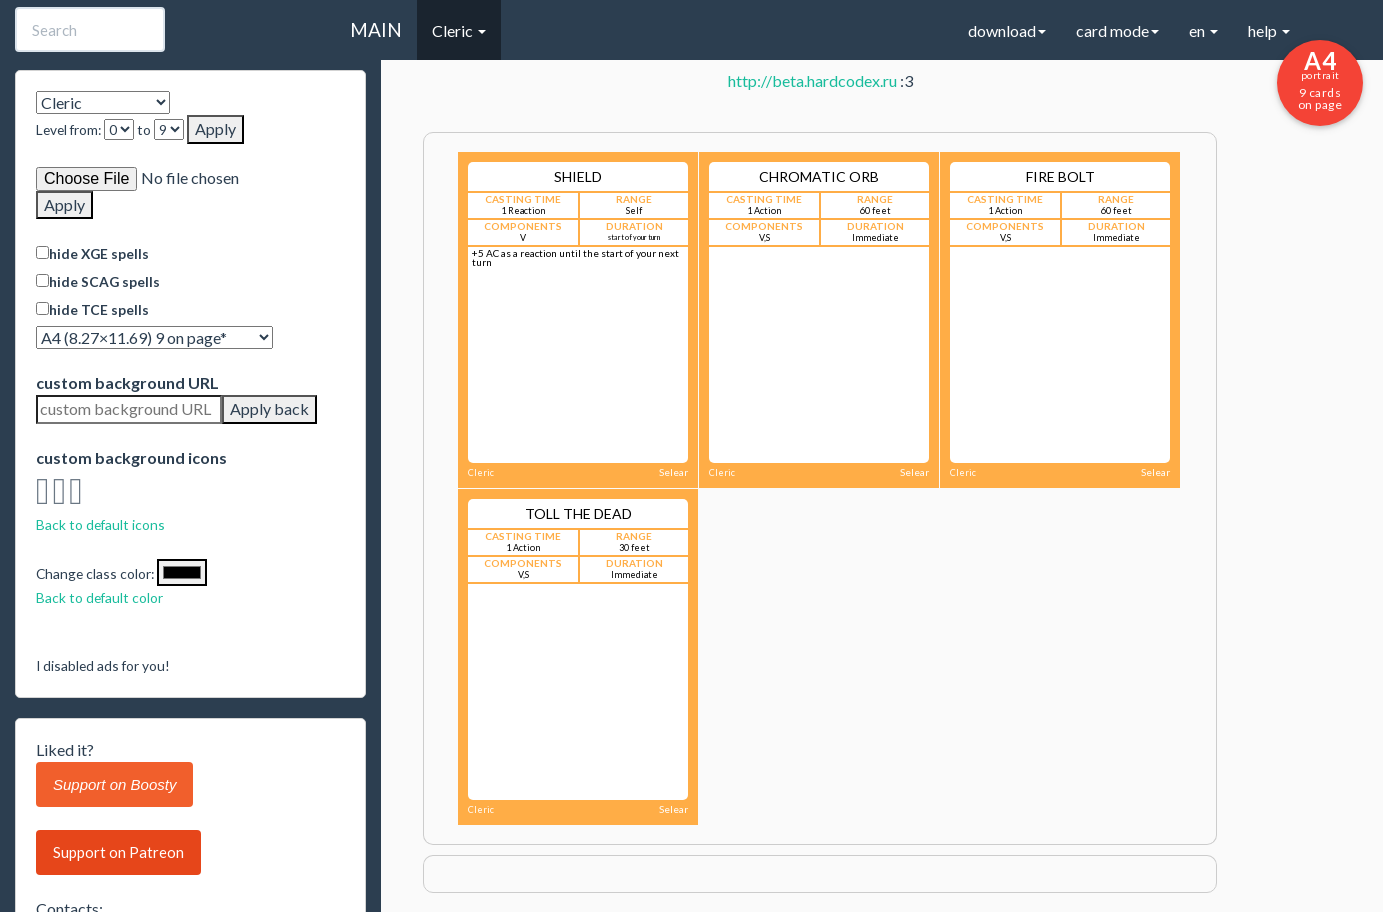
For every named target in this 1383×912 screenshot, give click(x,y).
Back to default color (99, 597)
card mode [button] (1117, 30)
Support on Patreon (118, 852)
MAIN (376, 29)
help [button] (1269, 30)
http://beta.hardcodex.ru (812, 80)
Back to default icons (100, 524)
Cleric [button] (459, 30)
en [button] (1203, 30)
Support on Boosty (114, 784)
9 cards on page (1320, 79)
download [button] (1007, 30)
